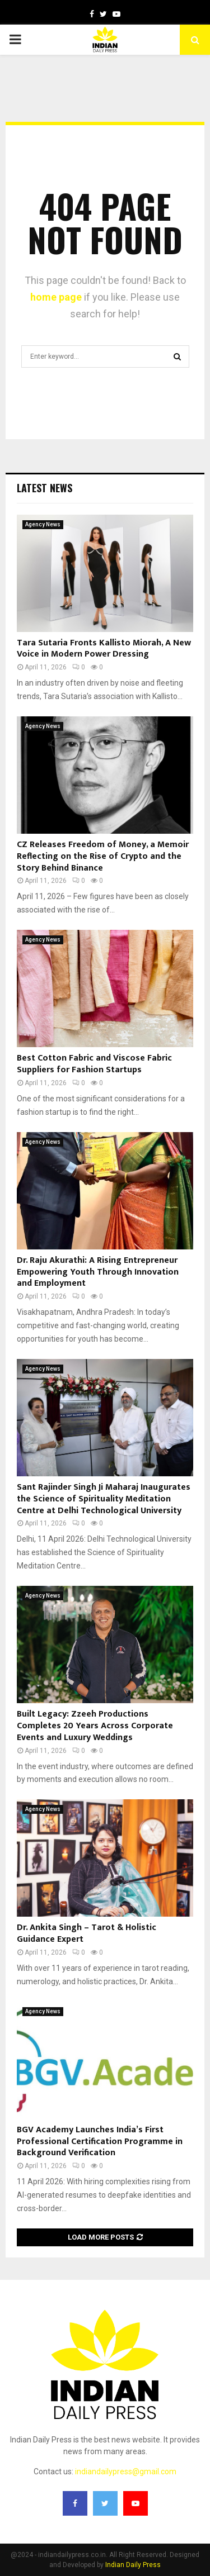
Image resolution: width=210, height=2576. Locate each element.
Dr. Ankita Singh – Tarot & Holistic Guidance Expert (86, 1933)
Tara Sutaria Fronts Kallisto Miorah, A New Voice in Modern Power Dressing (104, 648)
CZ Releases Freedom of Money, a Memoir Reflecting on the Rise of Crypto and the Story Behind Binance (103, 856)
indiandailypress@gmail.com (125, 2471)
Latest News (44, 488)
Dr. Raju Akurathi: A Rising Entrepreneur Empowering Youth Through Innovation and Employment (98, 1272)
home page (56, 297)
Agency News (42, 524)
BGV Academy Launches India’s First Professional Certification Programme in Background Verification (100, 2141)
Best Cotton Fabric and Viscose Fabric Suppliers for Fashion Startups (94, 1064)
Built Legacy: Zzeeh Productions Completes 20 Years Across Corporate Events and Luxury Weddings (95, 1726)
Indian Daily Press (133, 2565)
